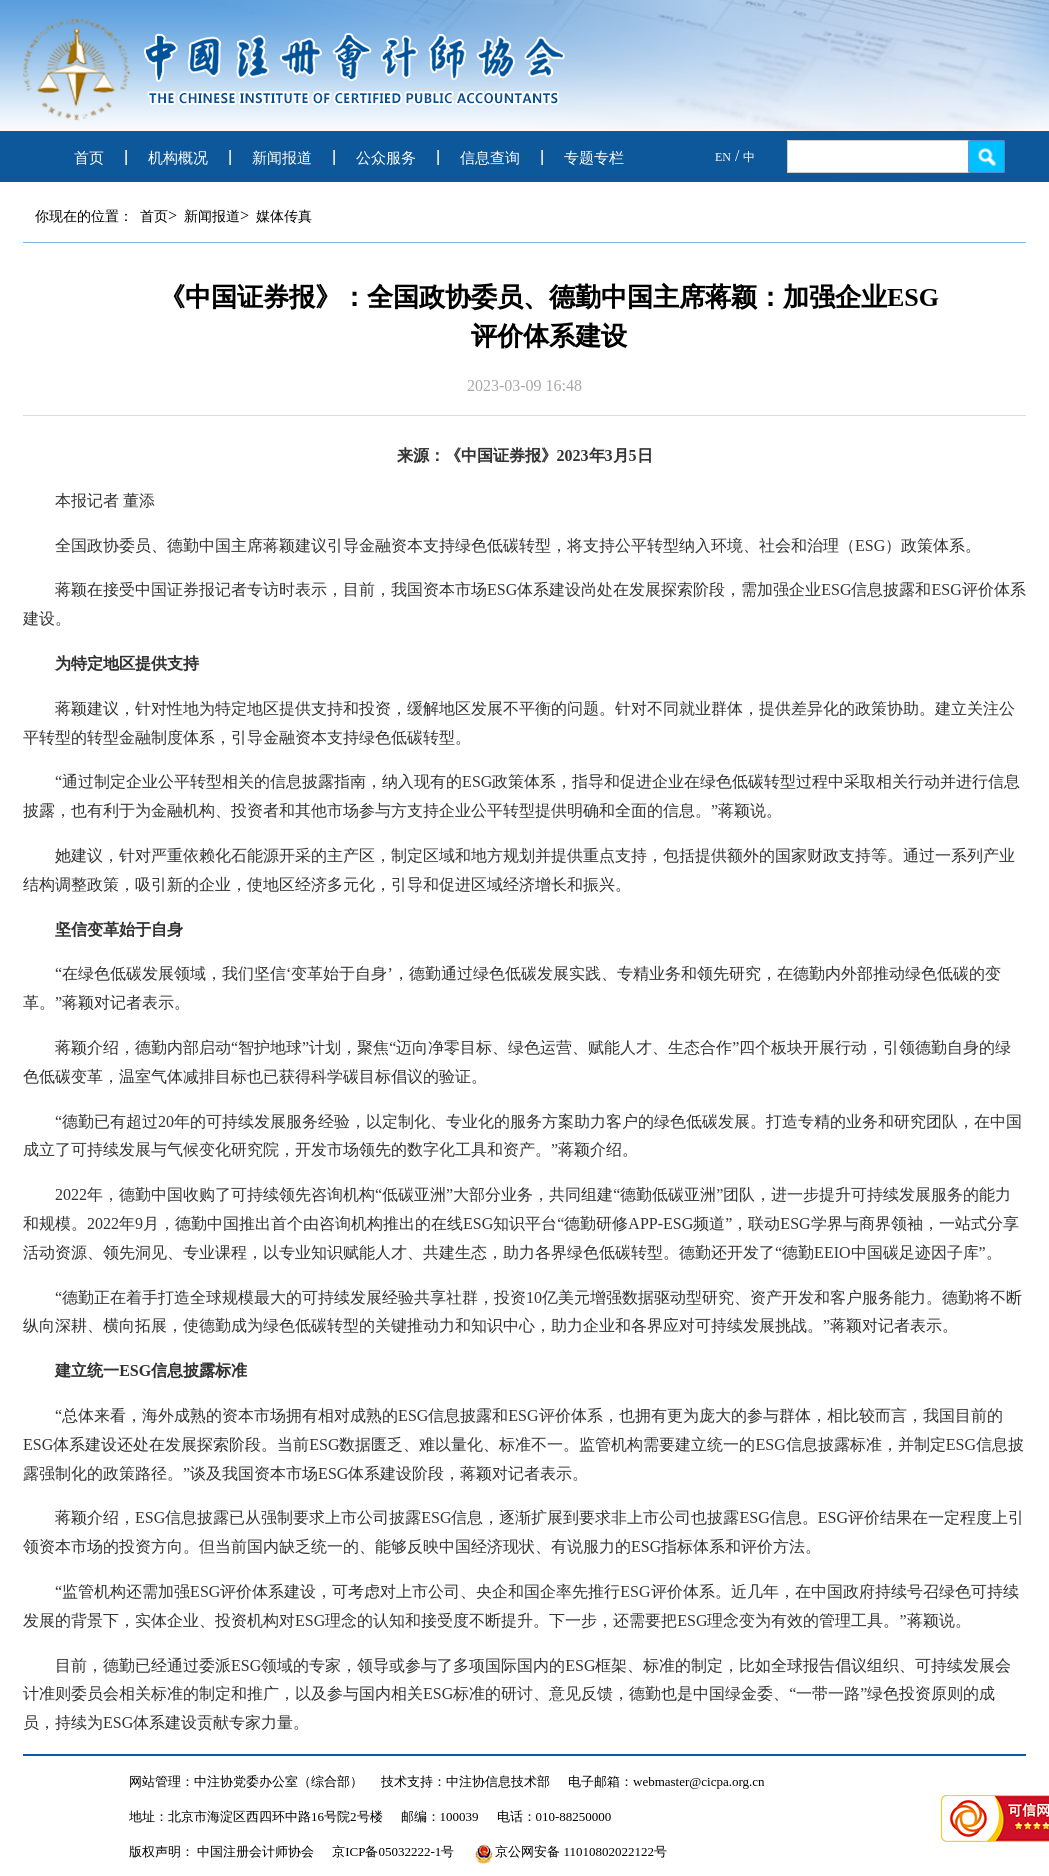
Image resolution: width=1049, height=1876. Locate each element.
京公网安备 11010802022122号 (571, 1851)
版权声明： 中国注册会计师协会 (221, 1851)
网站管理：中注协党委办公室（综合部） (246, 1781)
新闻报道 (282, 158)
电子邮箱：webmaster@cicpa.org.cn (666, 1781)
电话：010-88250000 (554, 1816)
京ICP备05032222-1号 (393, 1851)
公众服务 (386, 158)
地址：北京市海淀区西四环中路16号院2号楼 (256, 1816)
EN (723, 157)
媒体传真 (284, 216)
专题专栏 (594, 158)
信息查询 (490, 158)
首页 (89, 158)
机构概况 (178, 158)
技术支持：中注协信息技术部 (465, 1781)
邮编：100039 (440, 1816)
